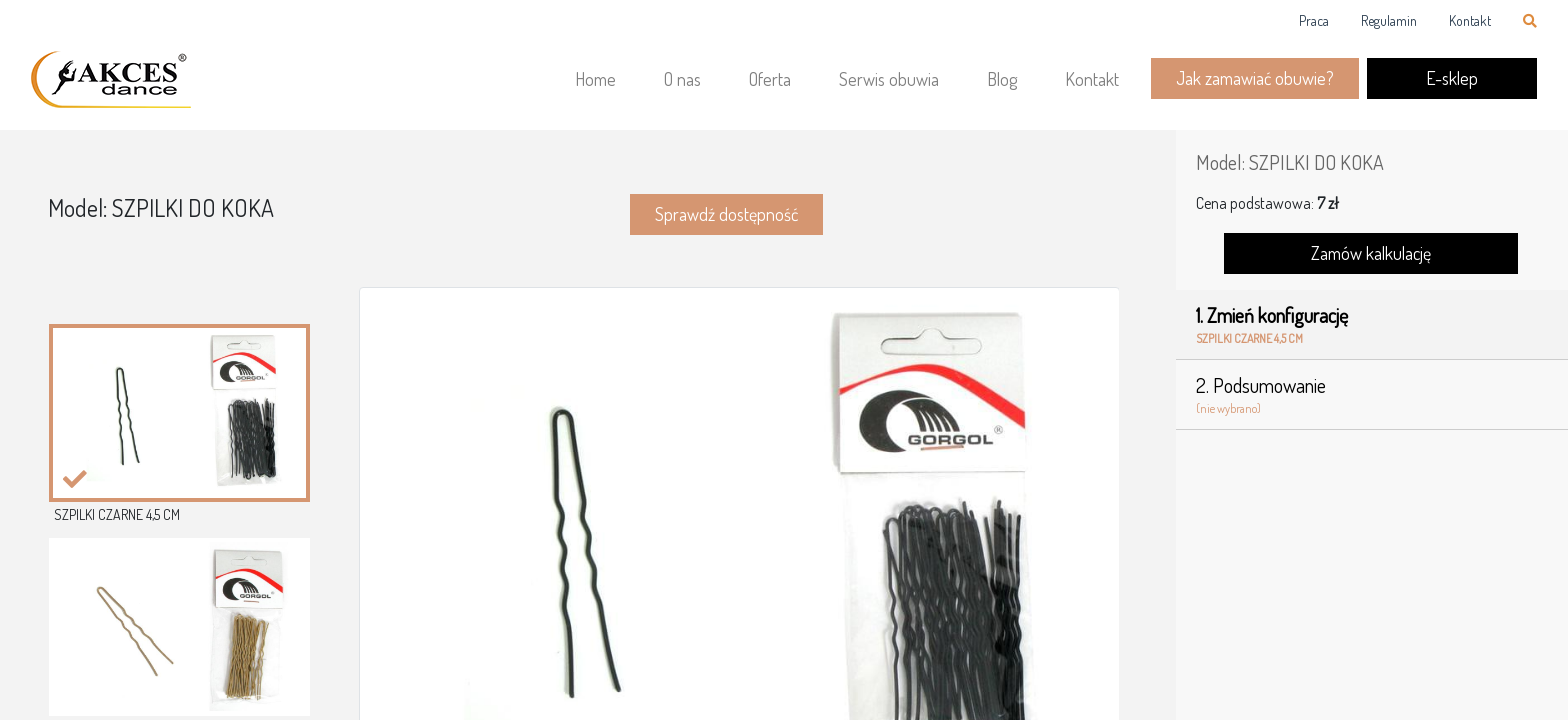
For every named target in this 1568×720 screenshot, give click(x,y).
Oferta (770, 79)
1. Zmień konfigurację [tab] (1372, 325)
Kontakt (1470, 20)
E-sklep (1452, 78)
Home (595, 79)
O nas (682, 79)
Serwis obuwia (889, 79)
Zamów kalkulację (1371, 253)
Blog (1002, 79)
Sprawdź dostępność (726, 214)
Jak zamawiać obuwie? (1255, 78)
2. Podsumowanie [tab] (1372, 395)
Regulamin (1389, 20)
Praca (1314, 20)
